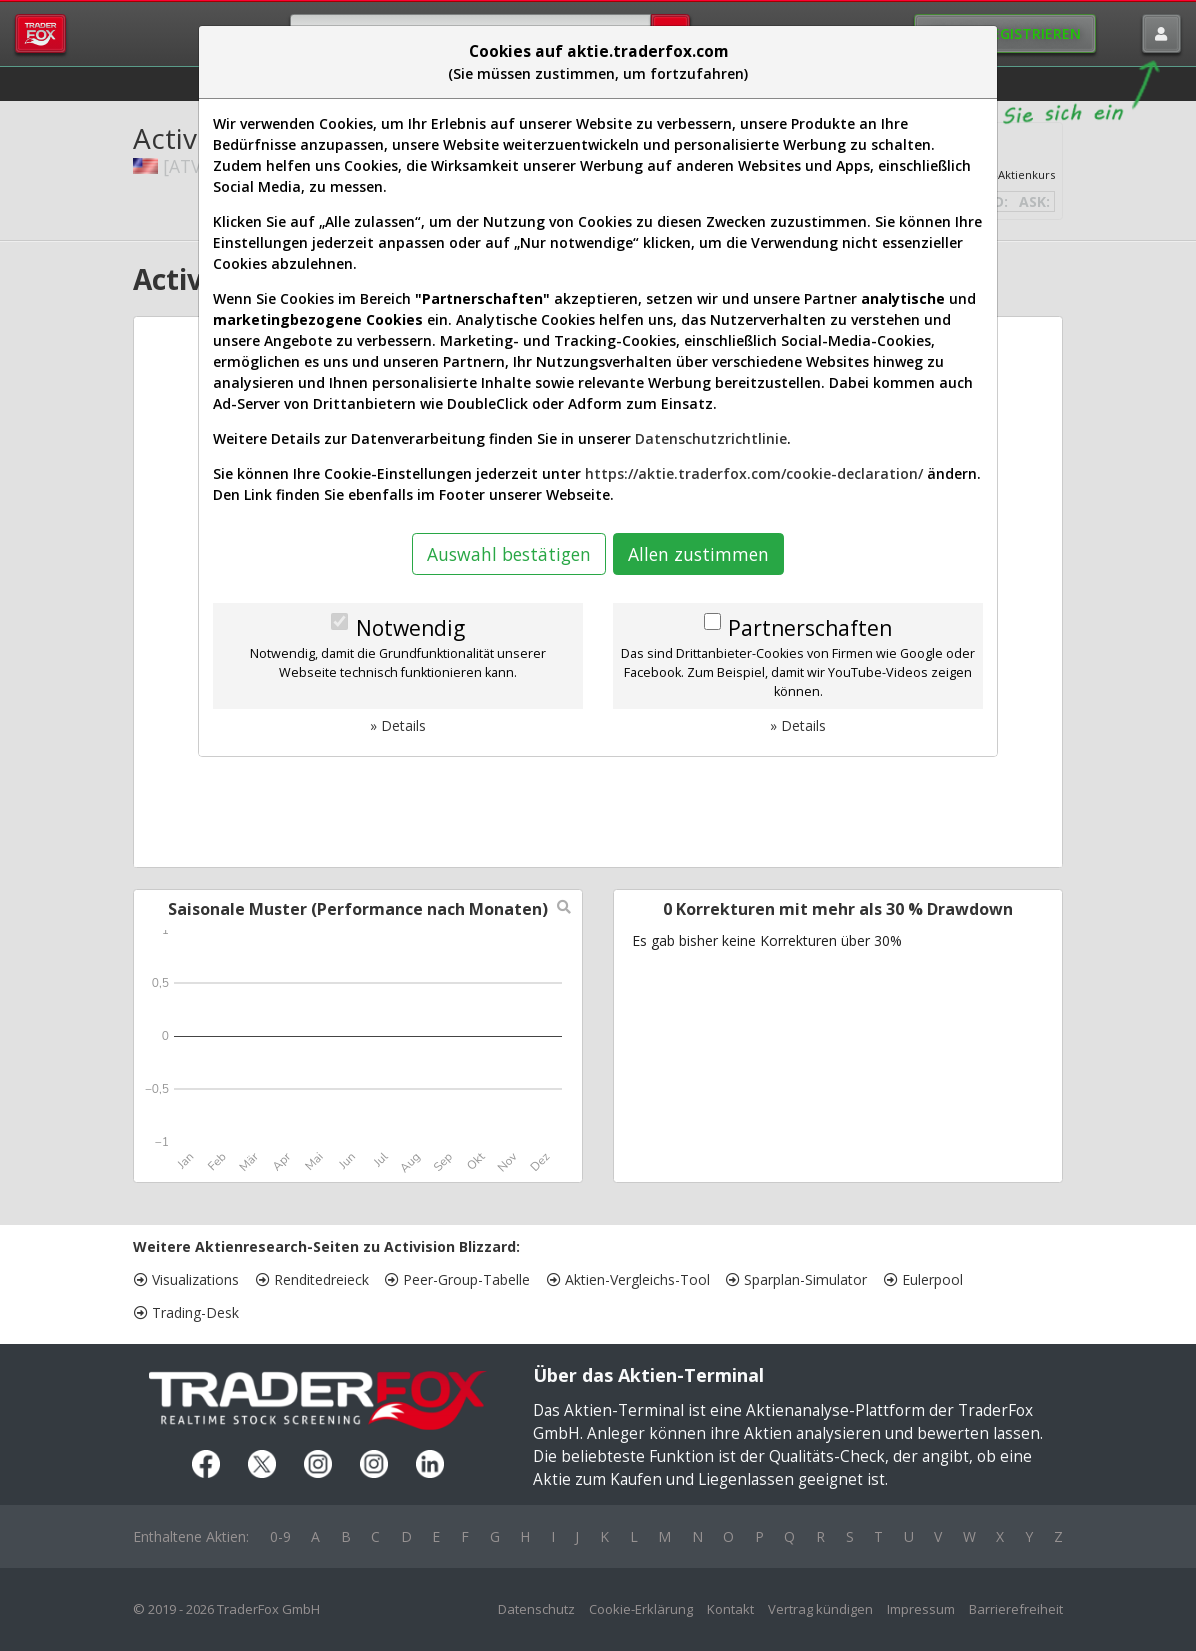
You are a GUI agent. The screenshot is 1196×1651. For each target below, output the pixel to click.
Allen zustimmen (698, 554)
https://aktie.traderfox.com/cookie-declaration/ (754, 473)
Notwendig (410, 628)
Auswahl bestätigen (509, 554)
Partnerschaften (810, 628)
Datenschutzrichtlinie (711, 438)
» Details (398, 725)
